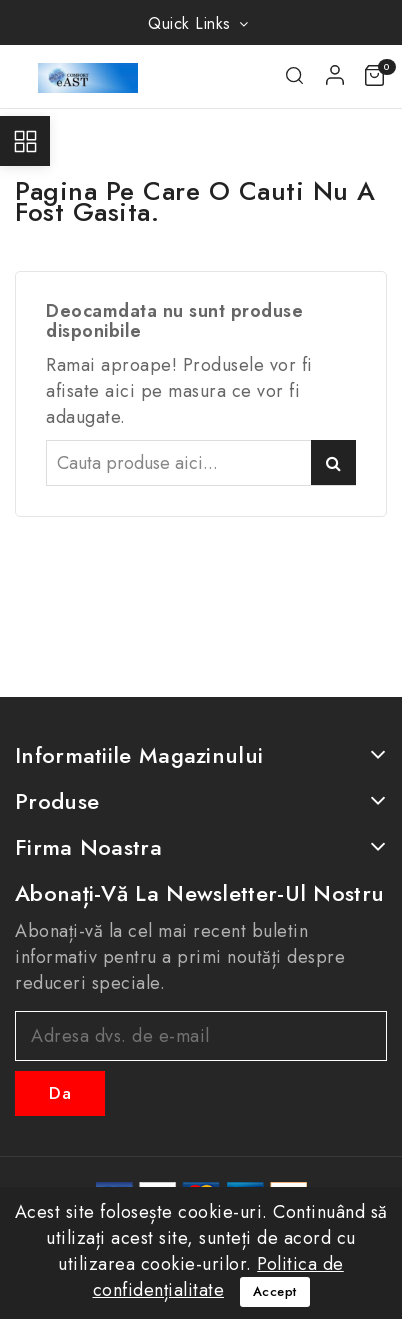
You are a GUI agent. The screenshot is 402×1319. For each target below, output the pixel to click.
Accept (275, 1291)
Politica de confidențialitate (218, 1277)
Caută (333, 462)
